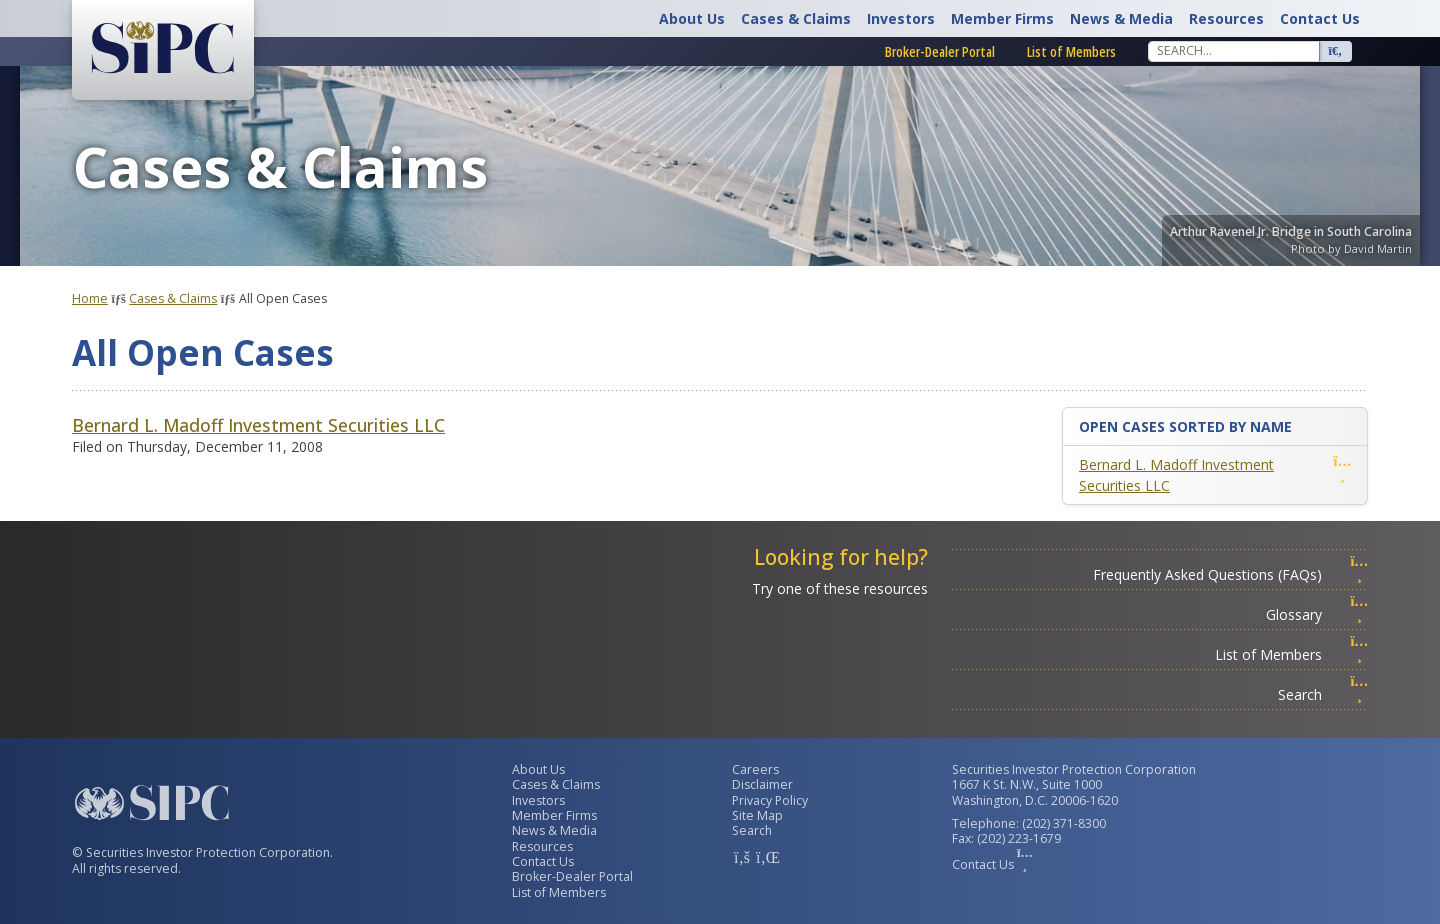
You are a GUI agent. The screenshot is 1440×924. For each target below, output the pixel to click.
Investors (901, 18)
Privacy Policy (770, 800)
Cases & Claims (796, 18)
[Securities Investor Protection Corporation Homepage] (163, 48)
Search (1323, 694)
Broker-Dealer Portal (940, 51)
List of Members (1071, 51)
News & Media (1121, 18)
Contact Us (1320, 18)
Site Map (757, 815)
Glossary (1317, 614)
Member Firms (1002, 18)
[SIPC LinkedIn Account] (766, 857)
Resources (1226, 18)
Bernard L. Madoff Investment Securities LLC (258, 425)
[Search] (1234, 51)
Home (90, 298)
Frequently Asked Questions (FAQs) (1230, 574)
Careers (755, 769)
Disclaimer (762, 784)
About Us (692, 18)
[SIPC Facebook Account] (742, 857)
